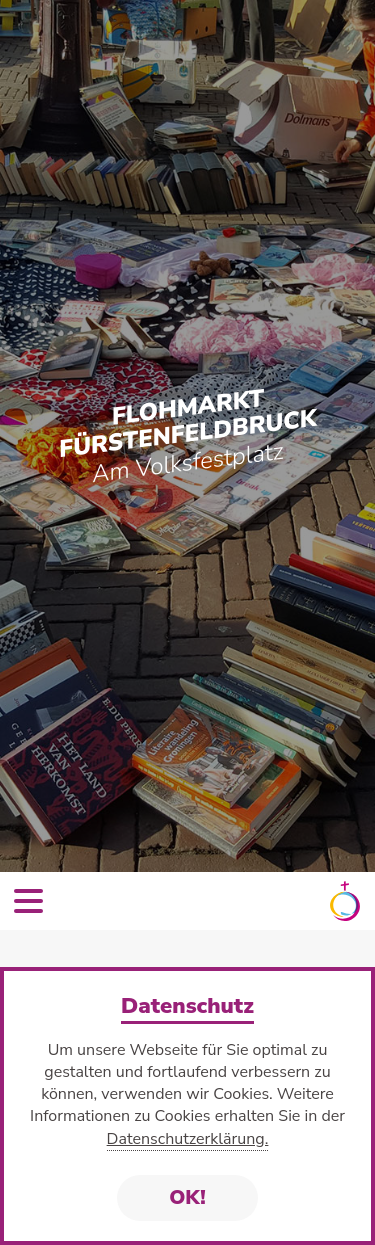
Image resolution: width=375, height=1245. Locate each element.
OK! (187, 1197)
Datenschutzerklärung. (188, 1139)
